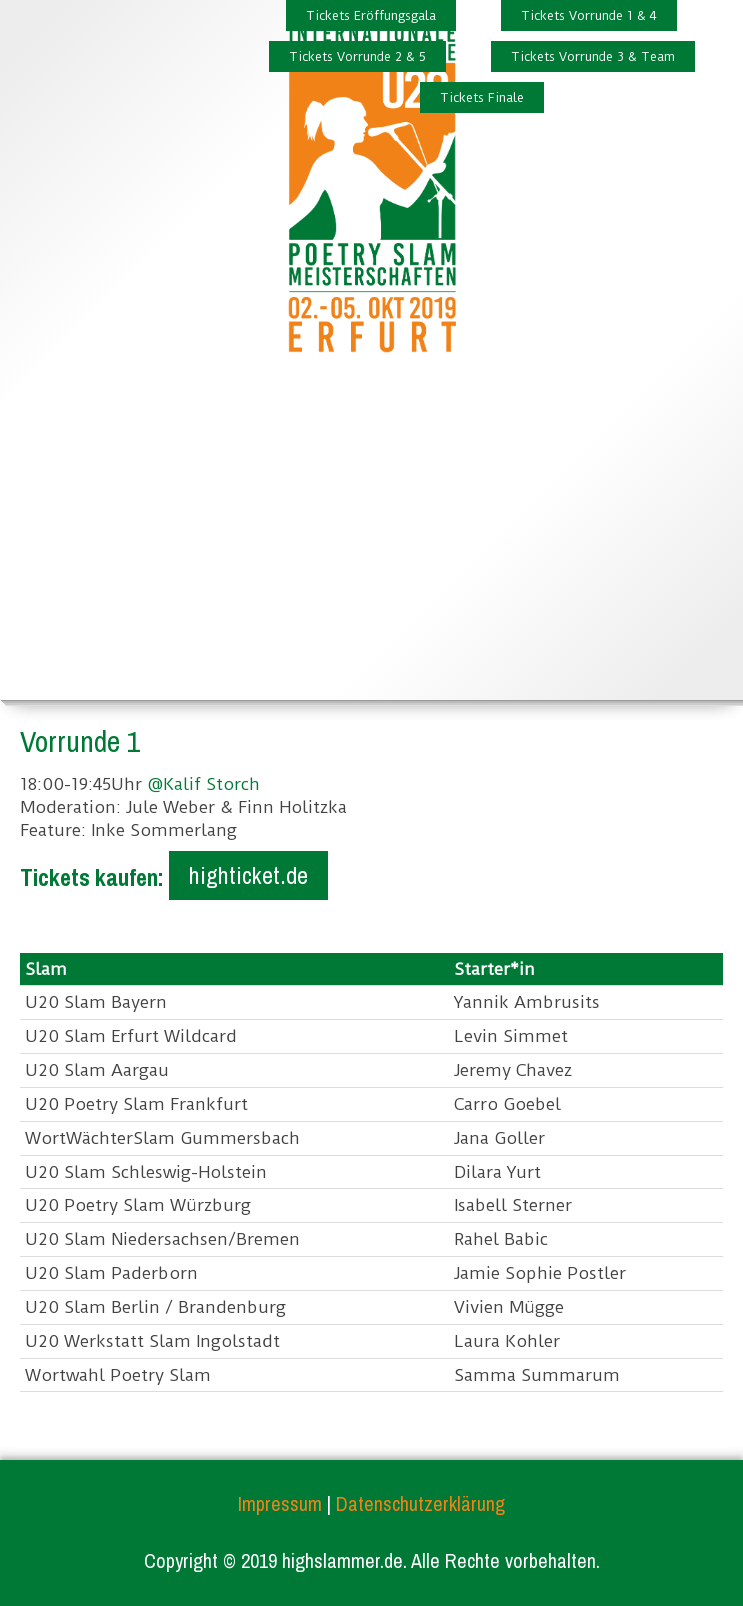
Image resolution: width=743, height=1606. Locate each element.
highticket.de (248, 875)
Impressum (280, 1503)
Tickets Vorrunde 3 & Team (593, 56)
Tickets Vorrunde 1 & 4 (589, 15)
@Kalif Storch (203, 784)
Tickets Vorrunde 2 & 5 (357, 56)
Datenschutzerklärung (420, 1503)
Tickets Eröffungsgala (371, 15)
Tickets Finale (482, 97)
